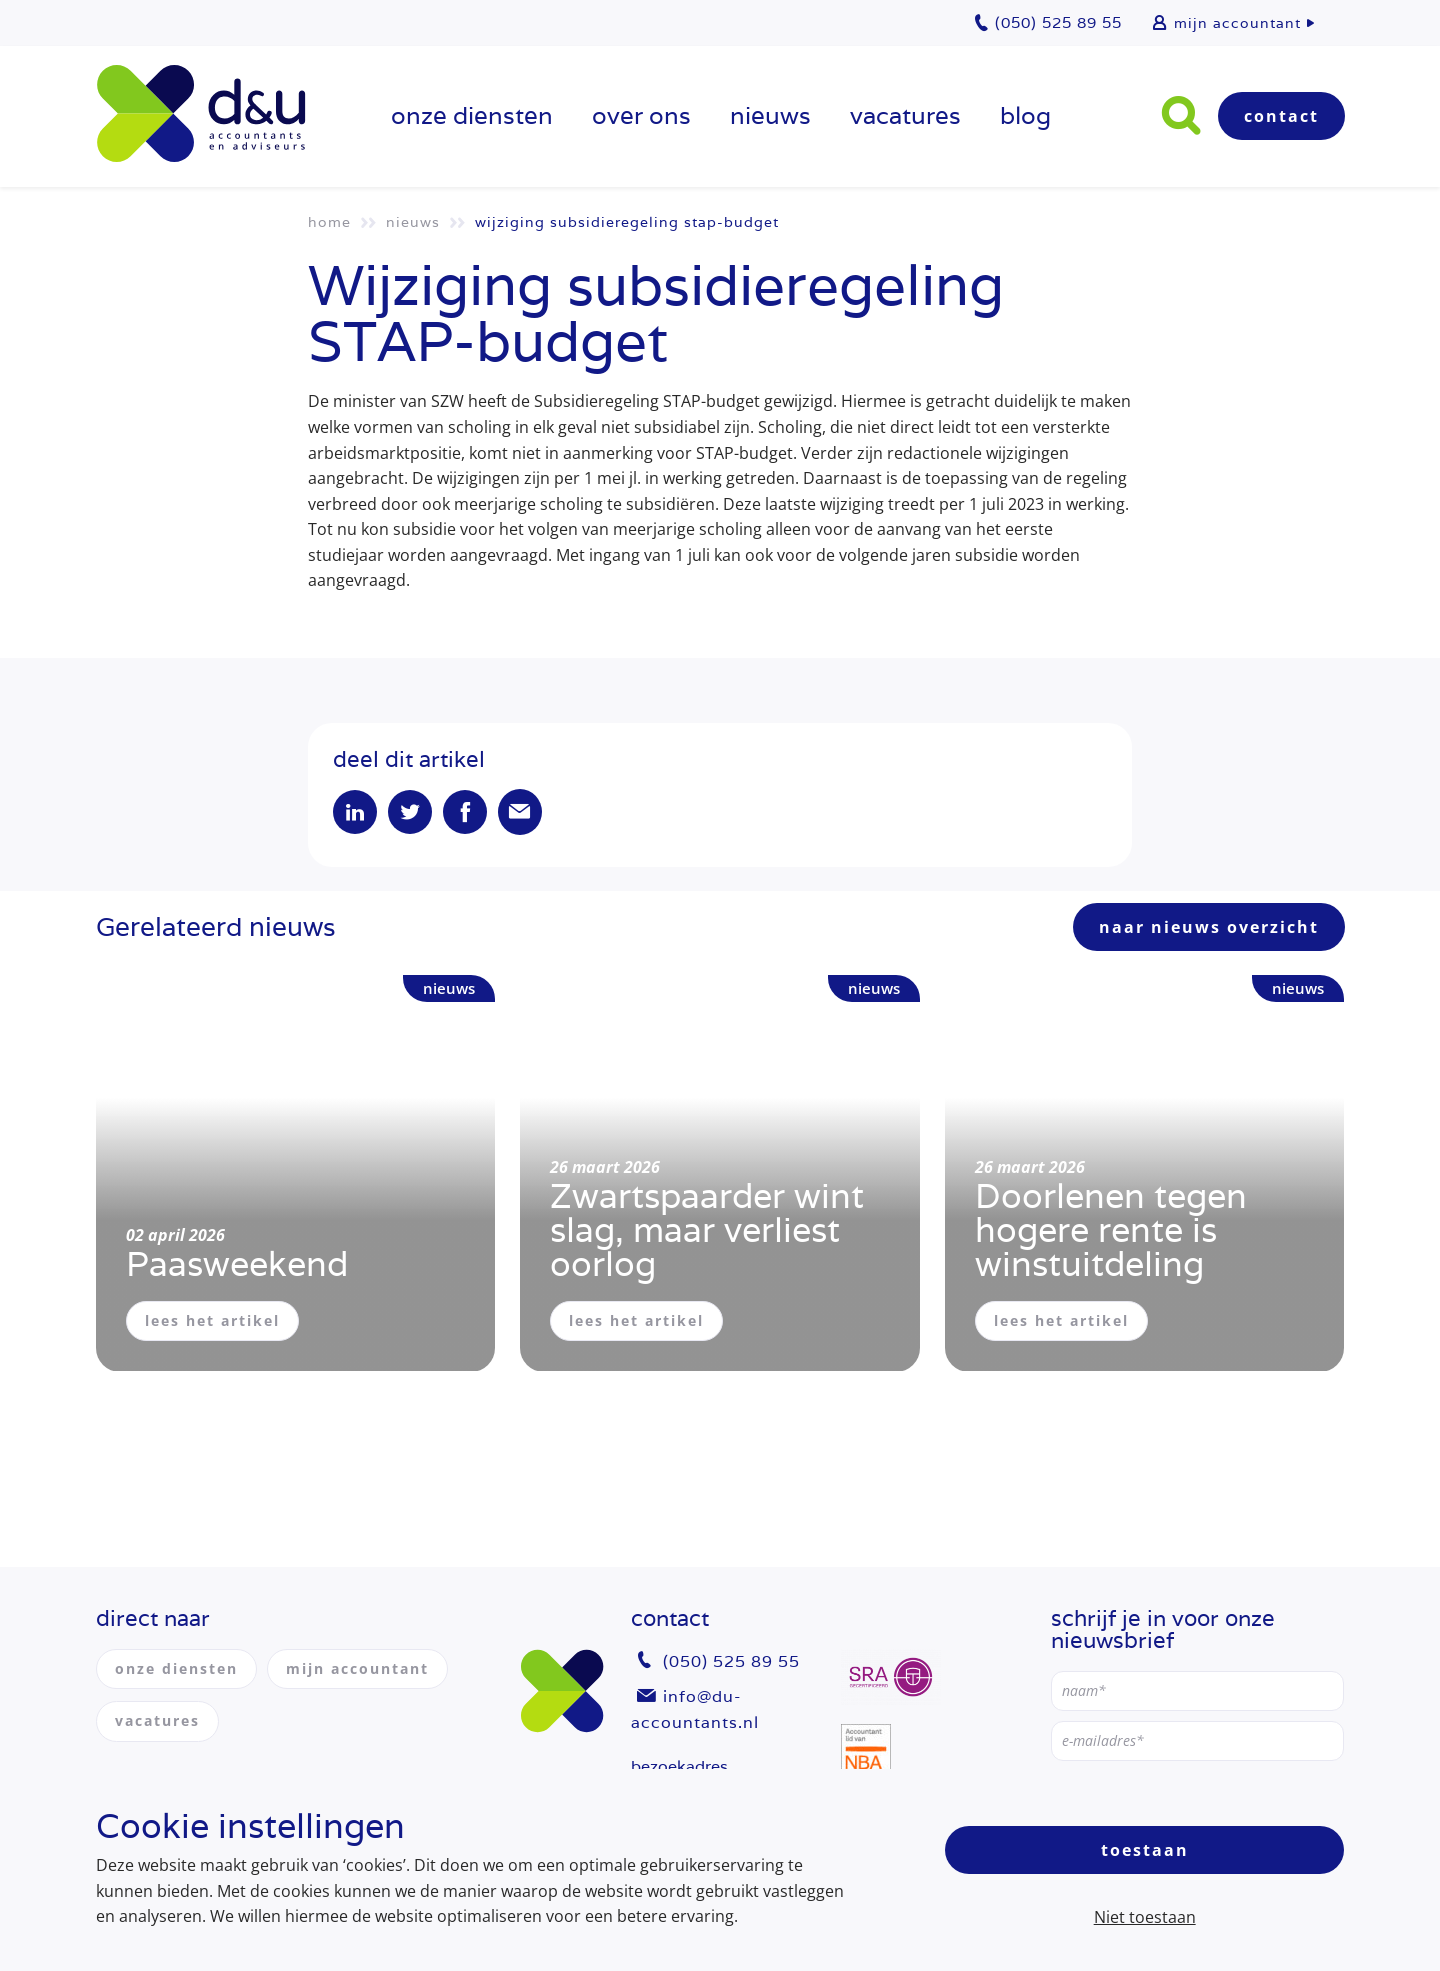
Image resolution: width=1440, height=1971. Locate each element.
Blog (1025, 115)
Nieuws (770, 115)
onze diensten (472, 115)
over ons (641, 115)
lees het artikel (212, 1320)
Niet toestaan (1145, 1917)
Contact (1281, 116)
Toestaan (1145, 1850)
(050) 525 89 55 (731, 1661)
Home (329, 222)
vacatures (905, 115)
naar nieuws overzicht (1209, 927)
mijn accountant (1237, 23)
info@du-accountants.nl (695, 1709)
